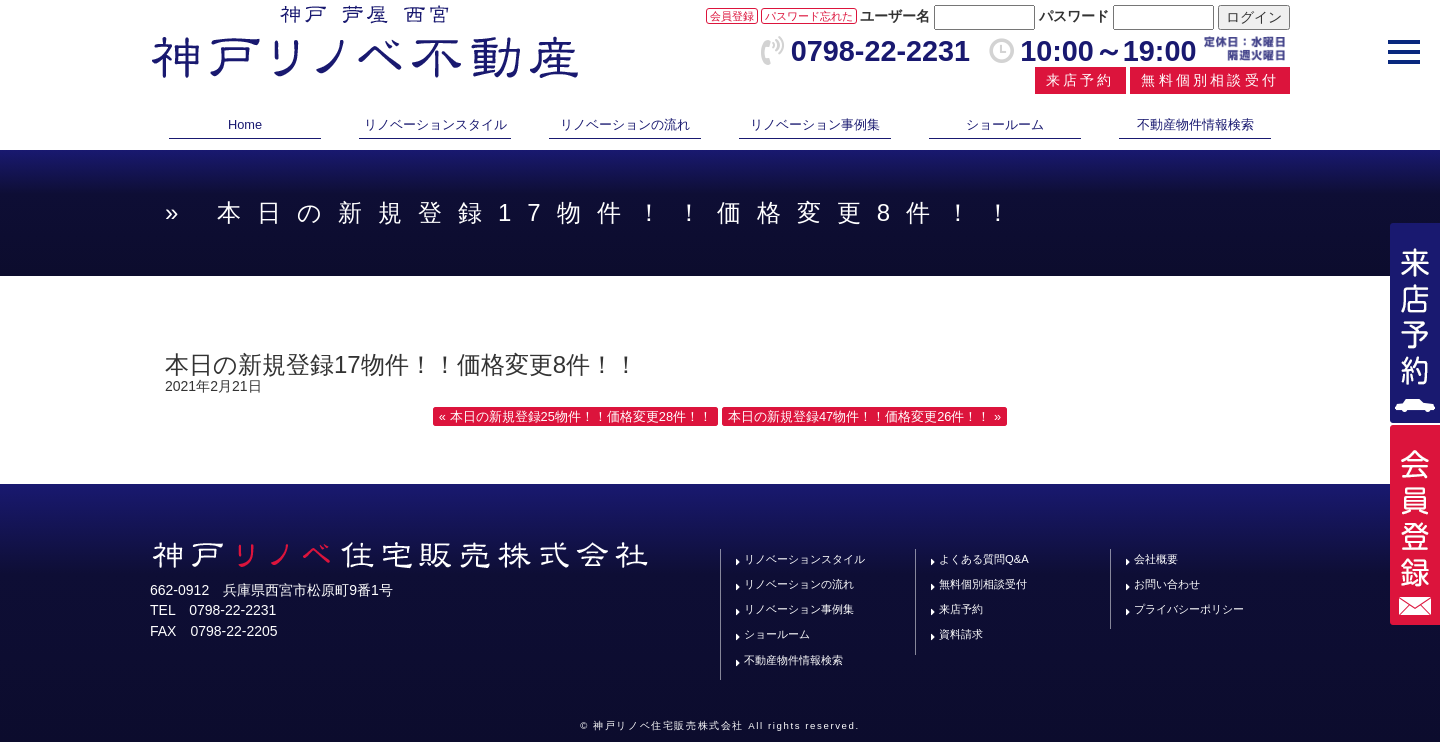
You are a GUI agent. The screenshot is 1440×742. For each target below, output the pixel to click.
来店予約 (1080, 80)
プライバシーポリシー (1189, 609)
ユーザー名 (895, 16)
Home (245, 124)
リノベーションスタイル (435, 124)
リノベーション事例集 (815, 124)
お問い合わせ (1167, 584)
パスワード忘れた (809, 16)
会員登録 (732, 16)
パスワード (1074, 16)
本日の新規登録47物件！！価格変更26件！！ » (864, 416)
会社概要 (1156, 559)
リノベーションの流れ (625, 124)
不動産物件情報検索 (1195, 124)
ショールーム (1005, 124)
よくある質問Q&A (984, 559)
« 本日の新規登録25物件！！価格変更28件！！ (575, 416)
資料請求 (961, 634)
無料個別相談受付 (1210, 80)
